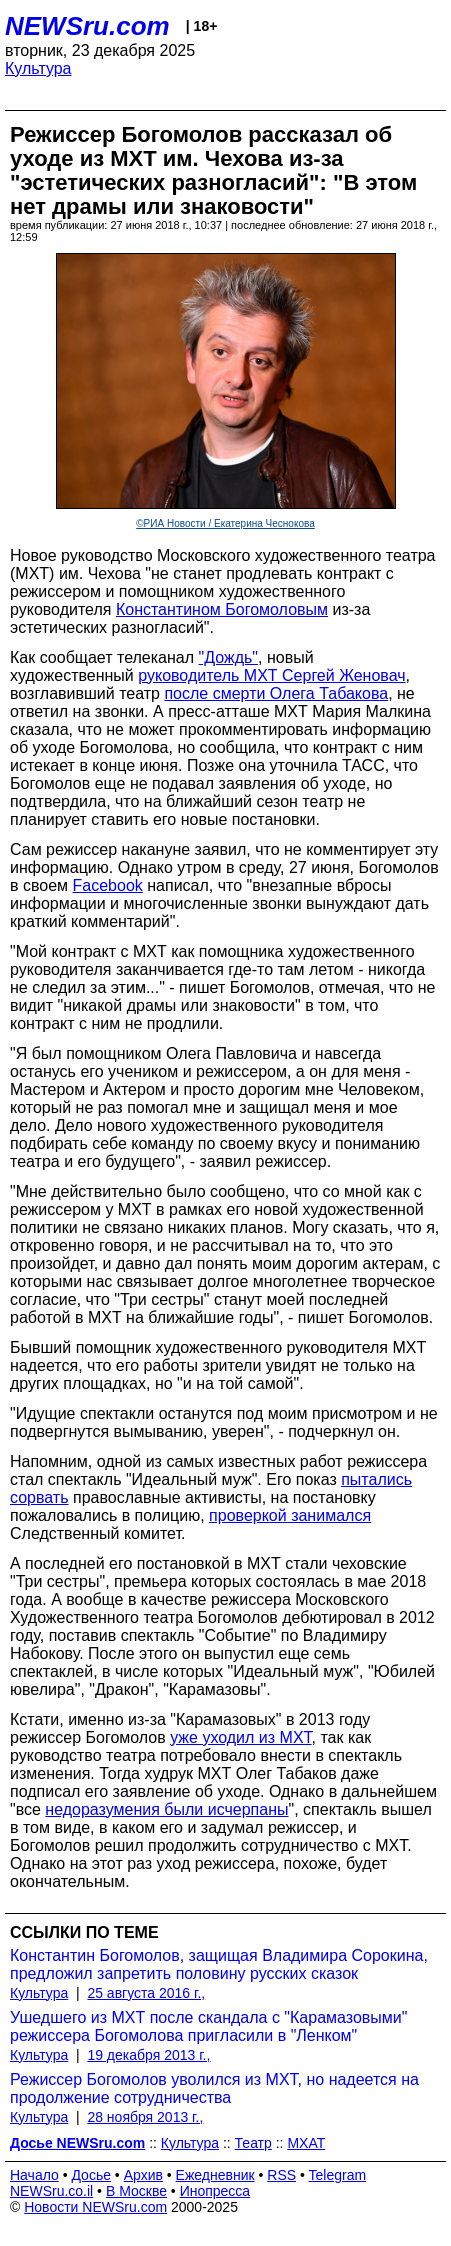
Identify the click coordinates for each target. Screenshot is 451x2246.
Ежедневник (215, 2175)
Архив (143, 2175)
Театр (253, 2143)
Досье (91, 2175)
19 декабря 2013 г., (148, 2055)
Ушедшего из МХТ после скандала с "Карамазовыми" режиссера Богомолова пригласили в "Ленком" (208, 2026)
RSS (281, 2175)
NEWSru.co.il (51, 2191)
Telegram (338, 2175)
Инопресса (215, 2191)
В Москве (136, 2191)
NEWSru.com (87, 26)
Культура (38, 68)
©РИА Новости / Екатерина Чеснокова (225, 523)
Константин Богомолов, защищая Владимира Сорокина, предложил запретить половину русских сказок (219, 1964)
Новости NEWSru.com (95, 2207)
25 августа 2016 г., (146, 1993)
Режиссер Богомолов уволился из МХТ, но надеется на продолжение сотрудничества (214, 2088)
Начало (34, 2175)
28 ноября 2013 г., (145, 2117)
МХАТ (306, 2143)
